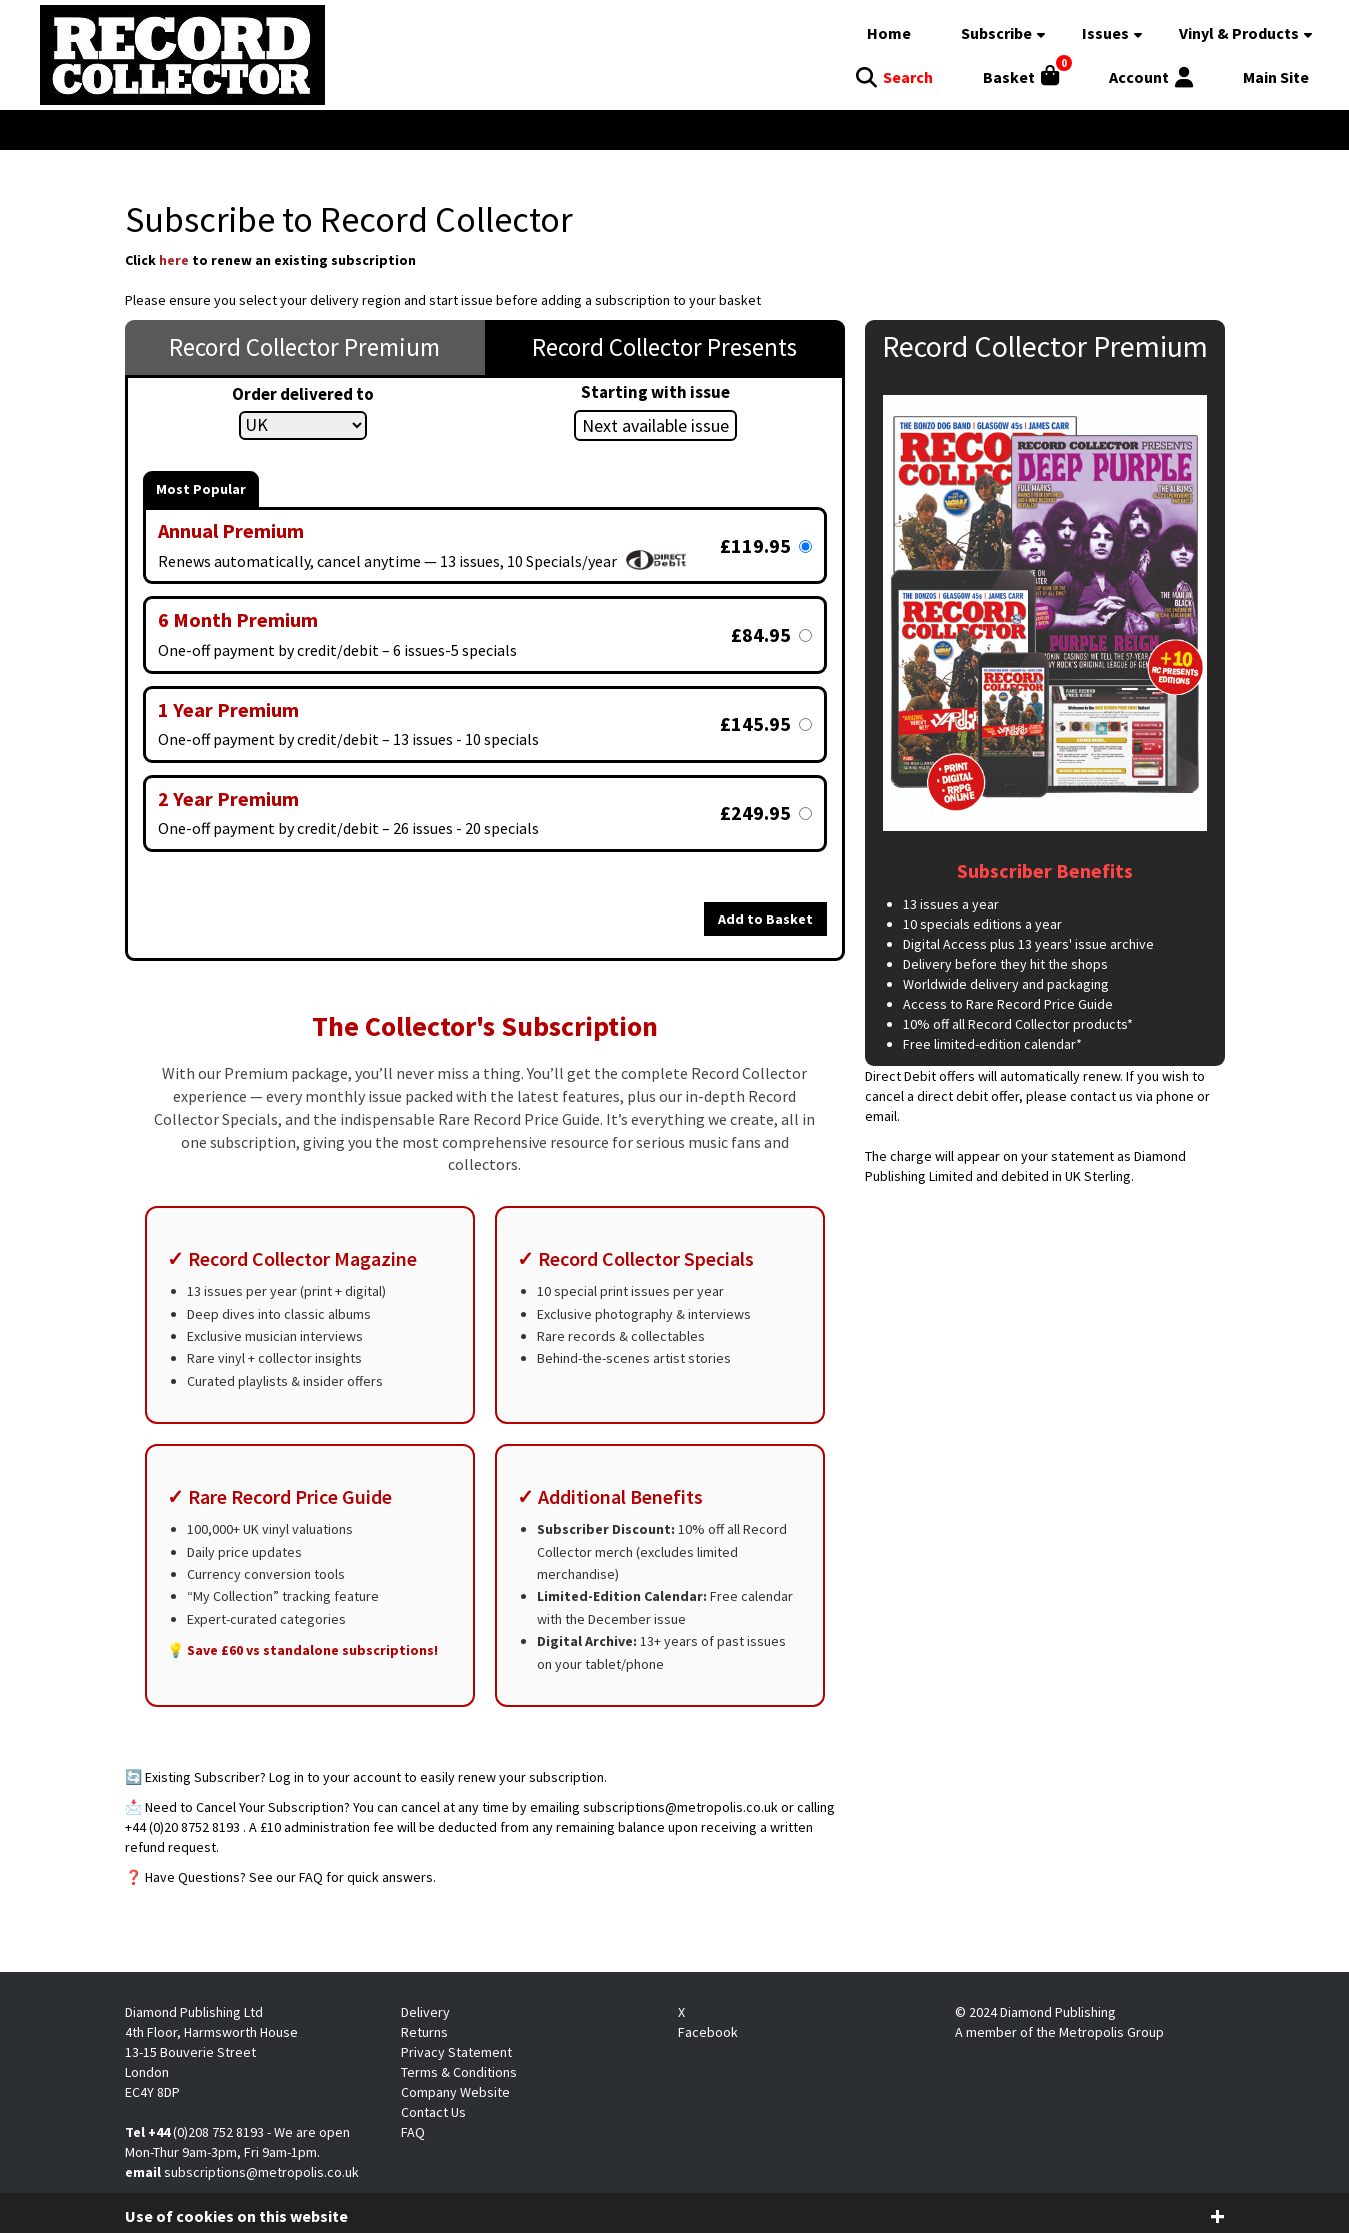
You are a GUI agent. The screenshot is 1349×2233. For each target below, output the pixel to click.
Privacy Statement (456, 2052)
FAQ (413, 2132)
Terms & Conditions (459, 2072)
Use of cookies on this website (236, 2216)
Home (889, 33)
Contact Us (433, 2112)
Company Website (455, 2092)
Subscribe (996, 33)
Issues (1105, 33)
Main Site (1276, 77)
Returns (424, 2032)
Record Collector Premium (304, 347)
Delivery (425, 2012)
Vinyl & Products (1239, 33)
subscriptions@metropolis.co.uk (261, 2172)
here (174, 260)
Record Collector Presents (664, 347)
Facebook (708, 2032)
